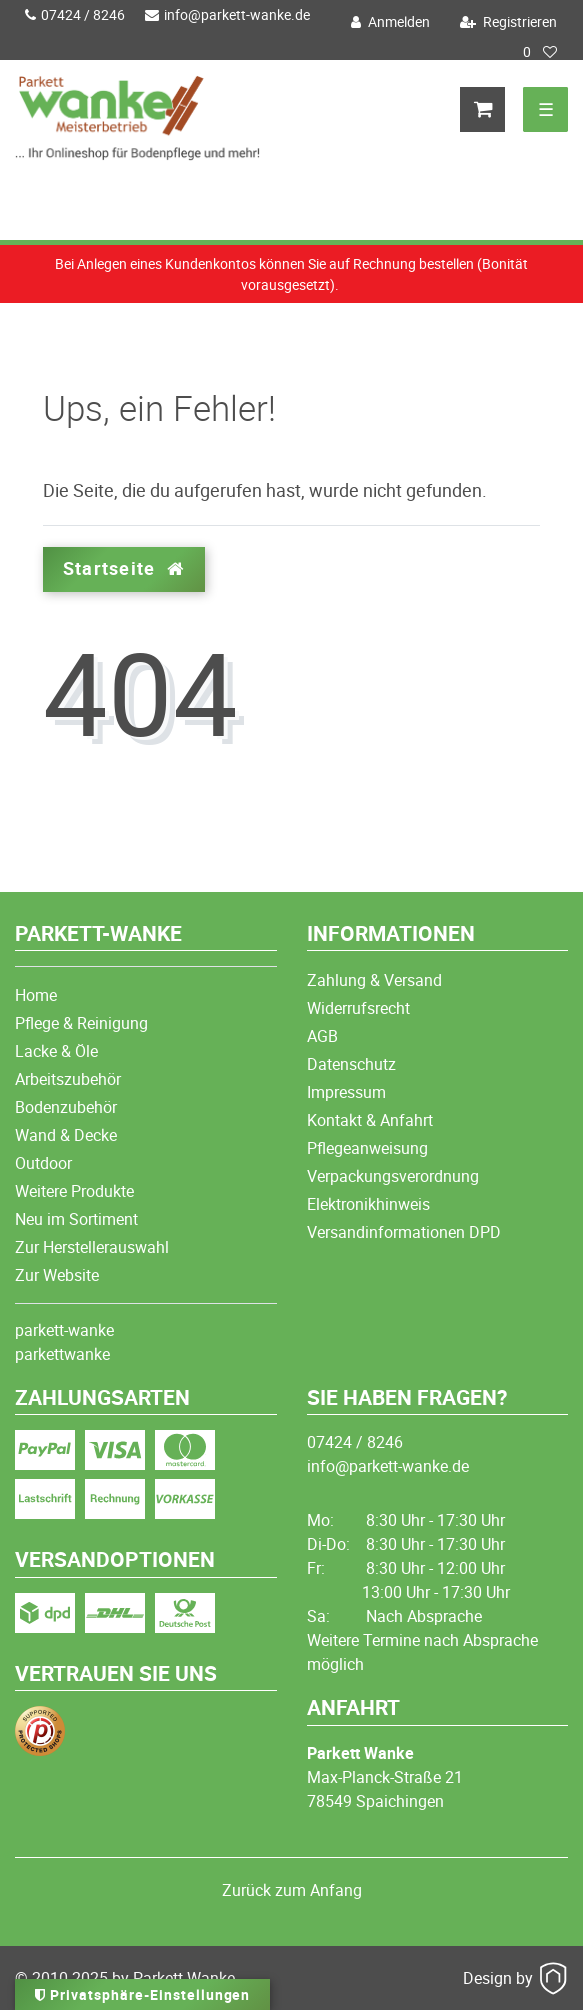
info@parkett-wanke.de (227, 14)
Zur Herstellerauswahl (92, 1247)
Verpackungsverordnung (393, 1176)
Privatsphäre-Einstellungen (142, 1994)
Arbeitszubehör (68, 1079)
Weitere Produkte (74, 1191)
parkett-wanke (64, 1330)
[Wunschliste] (540, 52)
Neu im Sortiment (76, 1219)
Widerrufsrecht (358, 1008)
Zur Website (57, 1275)
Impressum (346, 1092)
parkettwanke (62, 1354)
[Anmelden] (388, 22)
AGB (322, 1036)
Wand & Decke (66, 1135)
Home (36, 995)
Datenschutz (351, 1064)
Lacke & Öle (56, 1051)
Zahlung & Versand (374, 980)
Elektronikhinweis (368, 1204)
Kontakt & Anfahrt (370, 1120)
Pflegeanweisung (367, 1148)
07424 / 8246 (75, 14)
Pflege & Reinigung (81, 1023)
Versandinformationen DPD (404, 1232)
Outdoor (43, 1163)
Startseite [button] (124, 568)
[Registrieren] (506, 22)
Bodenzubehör (66, 1107)
